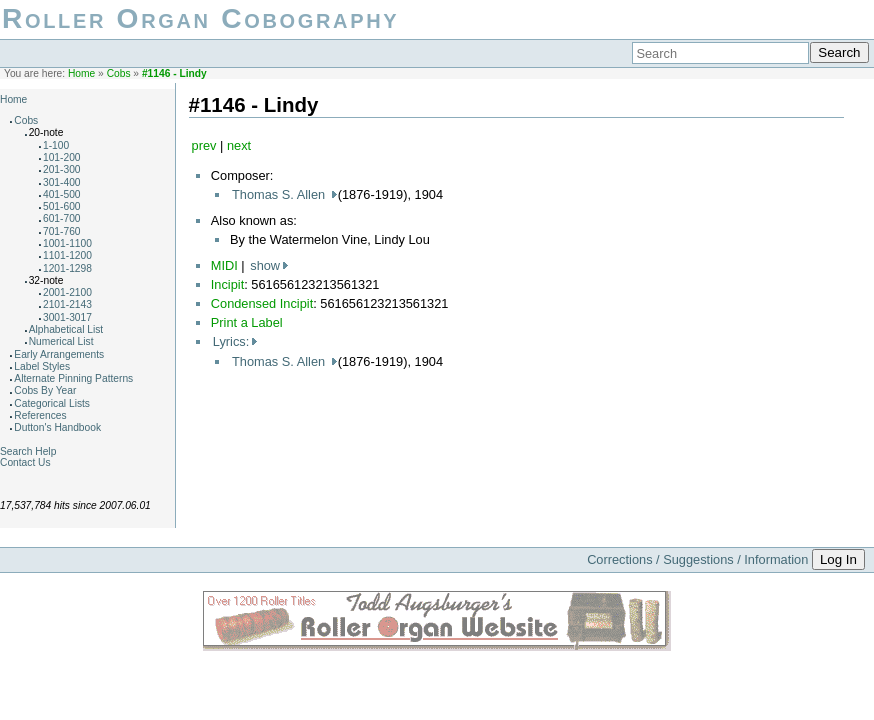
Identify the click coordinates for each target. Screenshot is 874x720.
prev (204, 145)
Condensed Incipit (262, 303)
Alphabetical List (66, 329)
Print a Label (247, 322)
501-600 (62, 206)
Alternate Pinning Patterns (73, 378)
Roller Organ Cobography (200, 18)
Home (81, 73)
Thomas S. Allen (280, 194)
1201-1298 (67, 268)
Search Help (28, 451)
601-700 (62, 218)
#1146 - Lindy (174, 73)
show (265, 265)
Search (839, 52)
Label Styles (42, 366)
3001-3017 (67, 317)
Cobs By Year (45, 390)
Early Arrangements (59, 354)
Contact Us (25, 462)
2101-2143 (67, 304)
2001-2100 (67, 292)
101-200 (62, 157)
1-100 (56, 145)
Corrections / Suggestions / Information (697, 559)
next (239, 145)
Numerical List (61, 341)
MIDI (224, 265)
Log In (838, 559)
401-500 (62, 194)
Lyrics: (231, 341)
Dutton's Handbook (57, 427)
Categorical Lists (52, 403)
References (40, 415)
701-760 (62, 231)
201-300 (62, 169)
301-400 (62, 182)
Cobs (119, 73)
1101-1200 (67, 255)
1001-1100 (67, 243)
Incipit (227, 284)
